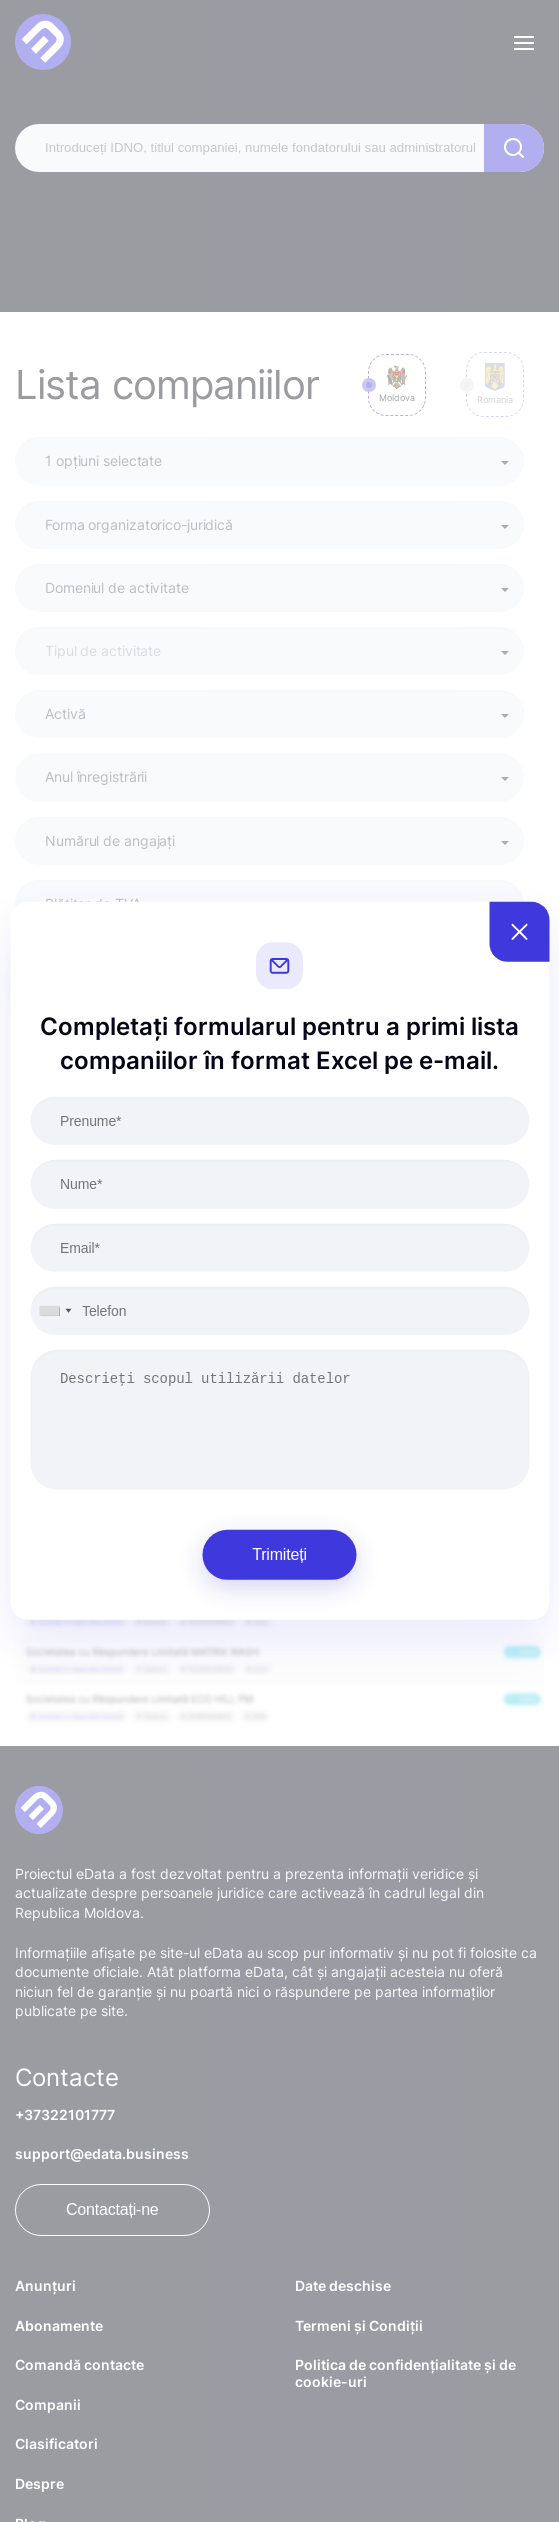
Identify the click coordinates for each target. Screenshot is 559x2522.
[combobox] (54, 1311)
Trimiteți (279, 1554)
